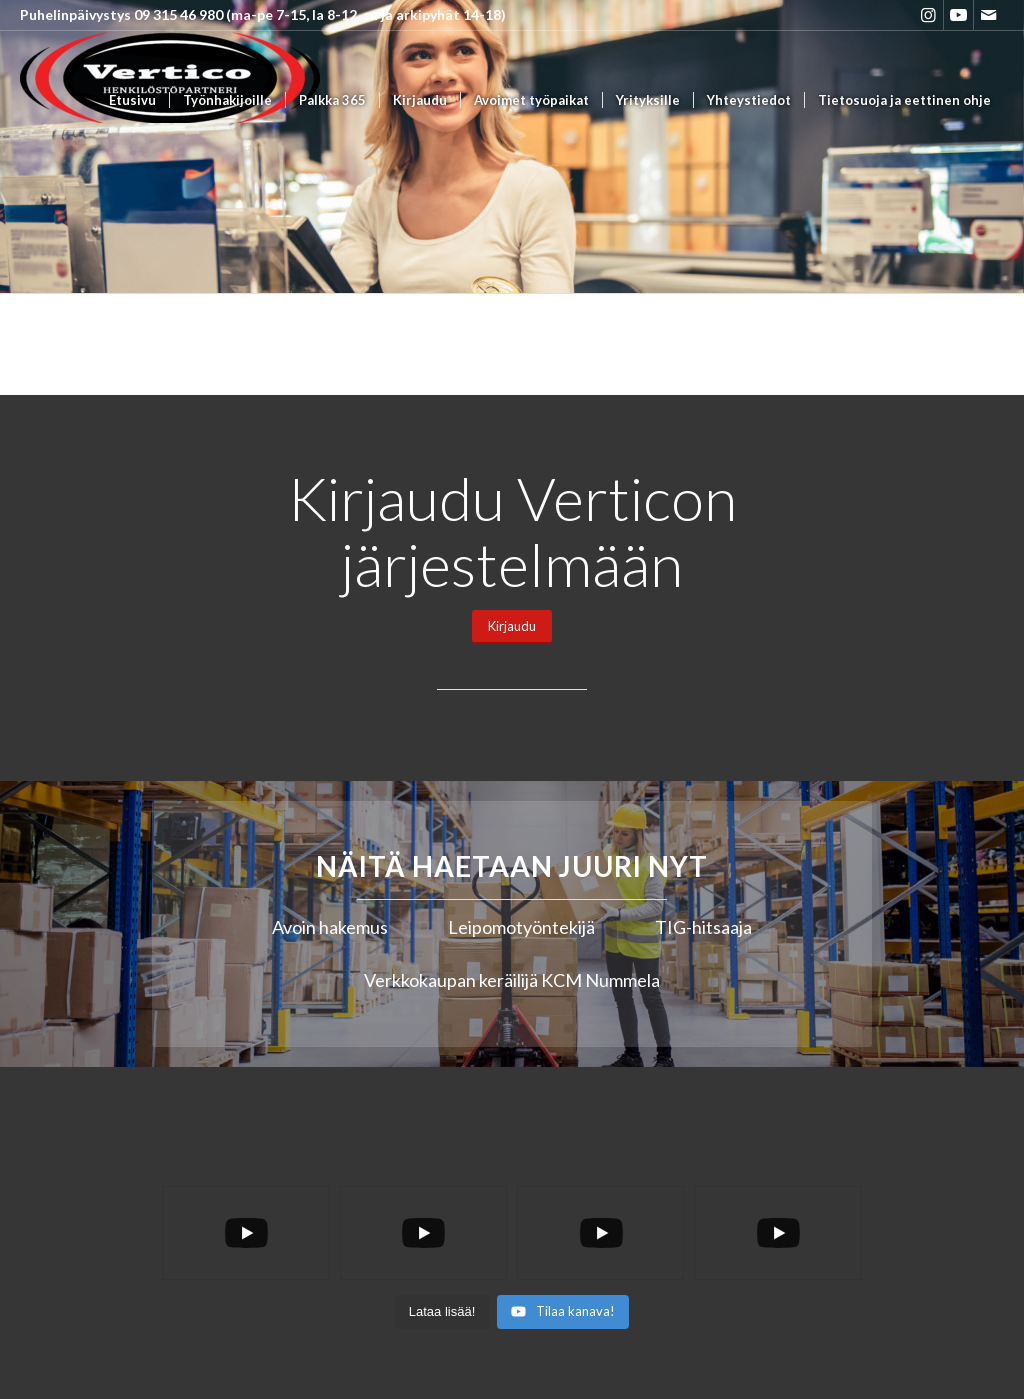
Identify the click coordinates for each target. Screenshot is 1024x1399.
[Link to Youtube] (958, 15)
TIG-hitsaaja (703, 927)
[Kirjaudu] (512, 626)
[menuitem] (132, 100)
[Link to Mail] (989, 15)
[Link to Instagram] (928, 15)
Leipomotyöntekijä (521, 927)
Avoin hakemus (330, 927)
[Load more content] (442, 1312)
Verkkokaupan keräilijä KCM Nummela (512, 980)
